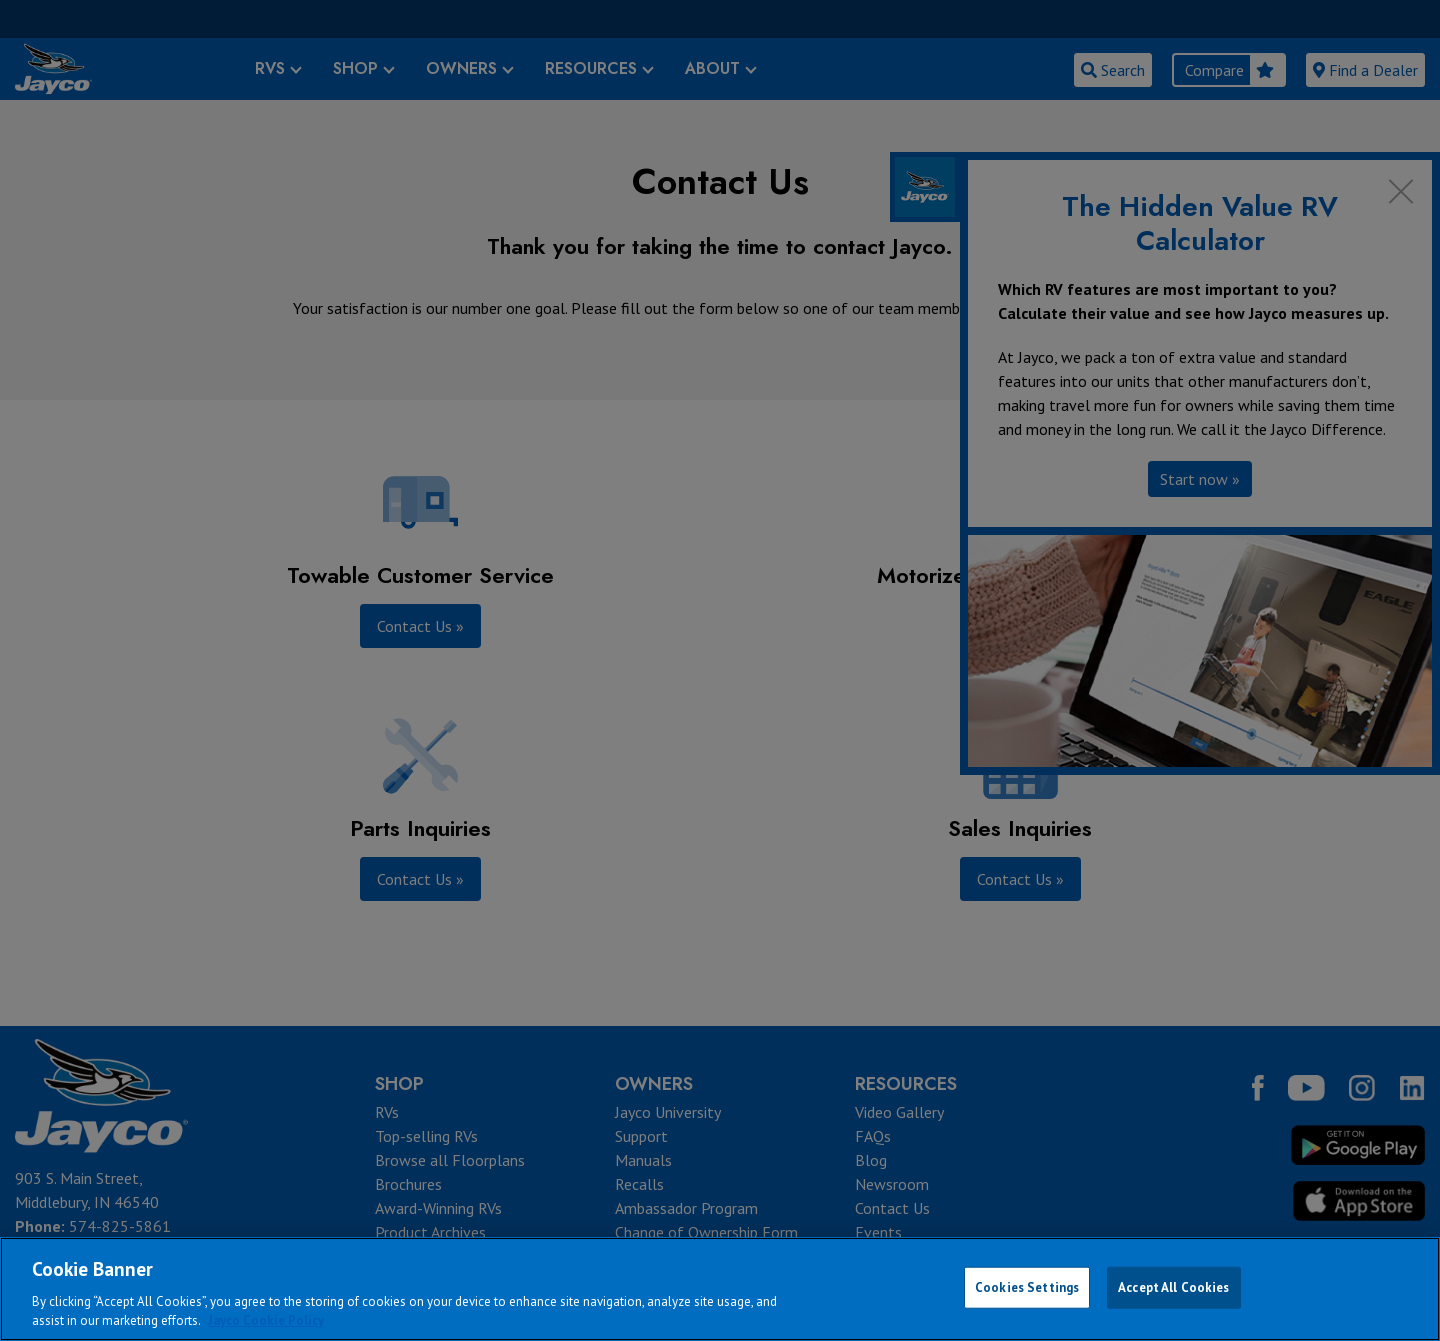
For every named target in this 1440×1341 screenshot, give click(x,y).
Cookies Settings (1027, 1287)
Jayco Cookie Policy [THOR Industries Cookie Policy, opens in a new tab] (266, 1320)
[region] (720, 1289)
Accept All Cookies (1173, 1287)
